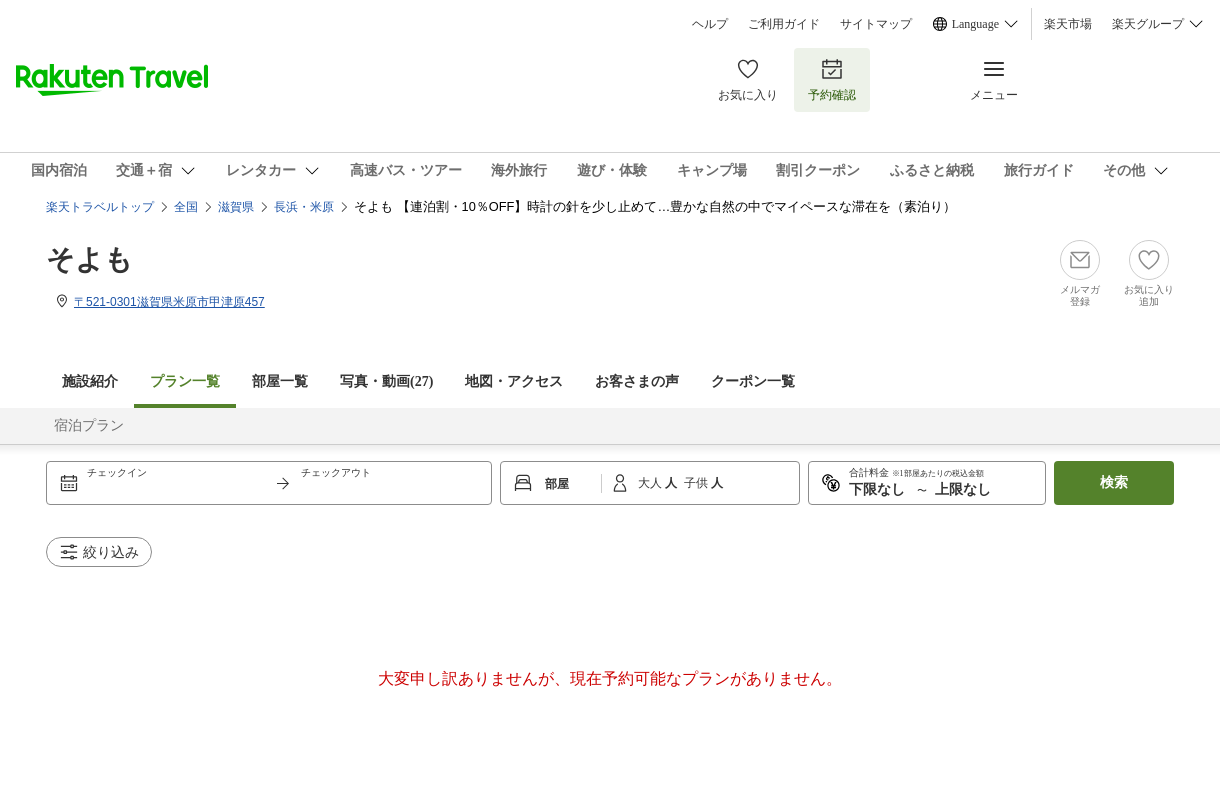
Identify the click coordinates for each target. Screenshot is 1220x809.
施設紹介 (90, 381)
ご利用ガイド (784, 24)
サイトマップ (876, 24)
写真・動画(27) (386, 381)
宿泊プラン (89, 425)
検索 (1114, 482)
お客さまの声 (637, 381)
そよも (89, 259)
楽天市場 (1068, 24)
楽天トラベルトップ (100, 207)
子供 (697, 483)
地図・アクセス (514, 381)
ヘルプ (710, 24)
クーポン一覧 (753, 381)
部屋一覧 (280, 381)
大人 (651, 483)
